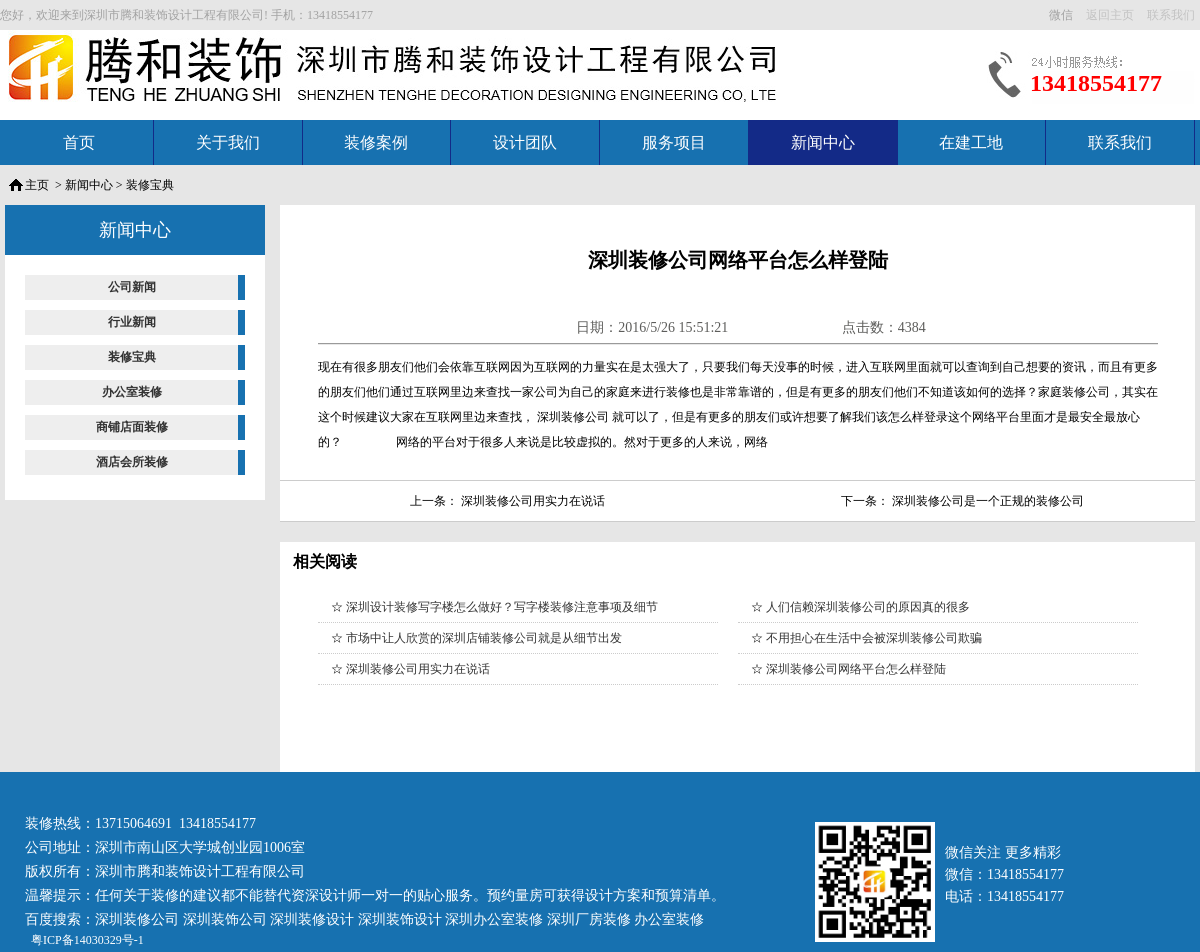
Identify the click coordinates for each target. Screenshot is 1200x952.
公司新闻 (132, 287)
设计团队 (525, 142)
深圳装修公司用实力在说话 (533, 501)
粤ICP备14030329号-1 (86, 940)
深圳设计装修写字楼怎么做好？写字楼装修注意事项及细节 (502, 607)
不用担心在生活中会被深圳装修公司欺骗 (874, 638)
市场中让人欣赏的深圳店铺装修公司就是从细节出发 (484, 638)
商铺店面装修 (132, 427)
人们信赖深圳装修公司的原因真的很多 (868, 607)
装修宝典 (150, 185)
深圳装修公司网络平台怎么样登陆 (856, 669)
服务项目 (674, 142)
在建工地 (971, 142)
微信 (1062, 15)
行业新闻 (132, 322)
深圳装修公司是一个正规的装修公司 (988, 501)
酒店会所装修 (132, 462)
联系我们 (1120, 142)
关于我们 (228, 142)
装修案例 (376, 142)
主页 (37, 185)
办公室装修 (132, 392)
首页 (79, 142)
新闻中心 (823, 142)
